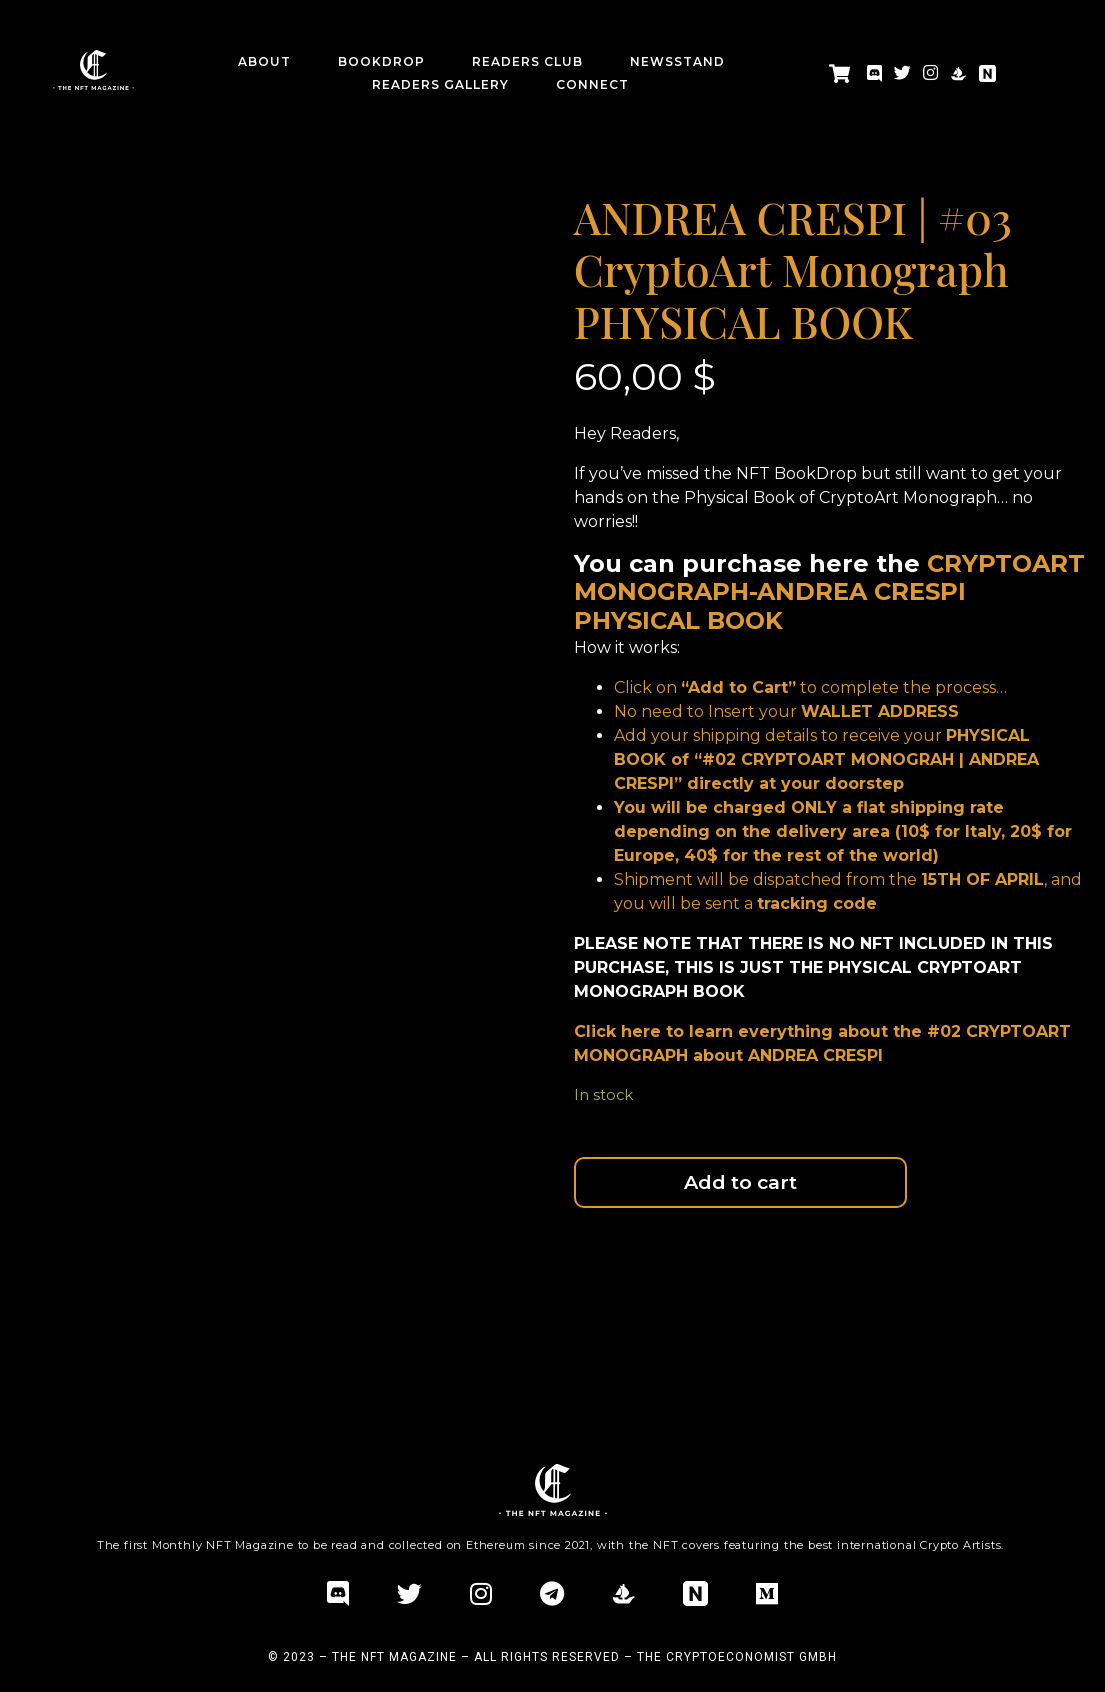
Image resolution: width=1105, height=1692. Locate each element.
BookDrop (381, 61)
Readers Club (527, 61)
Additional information (125, 1291)
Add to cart (740, 1182)
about (264, 61)
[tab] (125, 1292)
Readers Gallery (440, 84)
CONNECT (592, 84)
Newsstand (677, 61)
